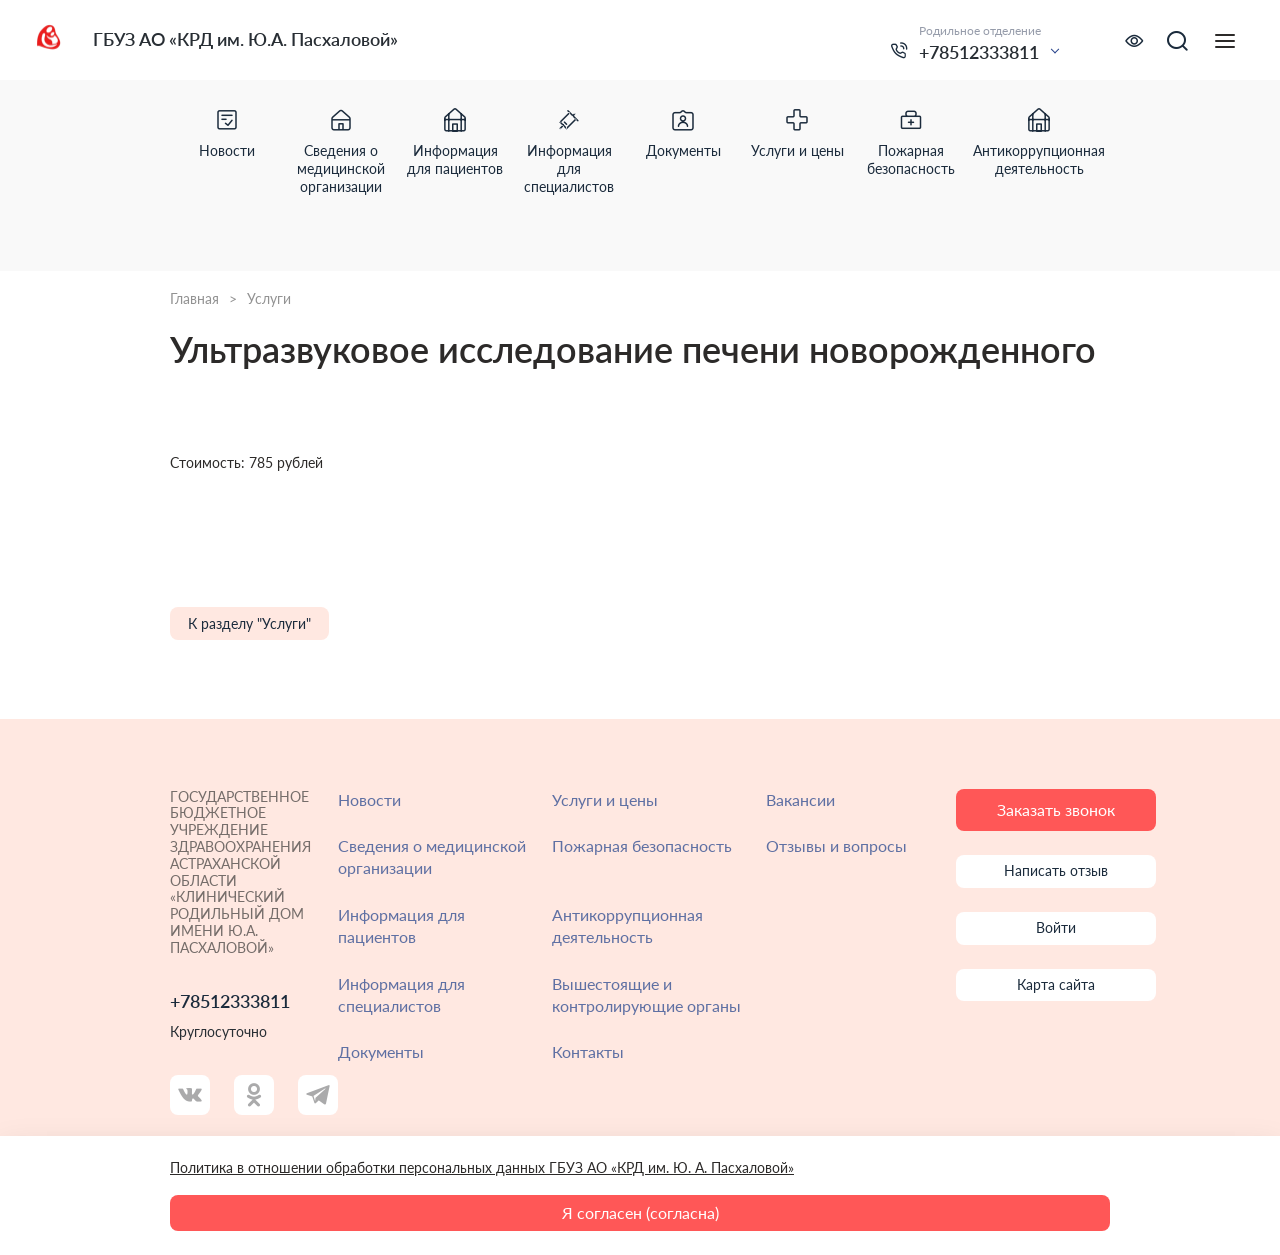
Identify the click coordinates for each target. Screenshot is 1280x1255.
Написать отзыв (1056, 870)
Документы (381, 1051)
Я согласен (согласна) (640, 1212)
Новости (369, 799)
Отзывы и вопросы (836, 845)
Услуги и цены (605, 799)
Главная (194, 299)
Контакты (588, 1051)
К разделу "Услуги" (249, 623)
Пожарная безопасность (642, 845)
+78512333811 (979, 52)
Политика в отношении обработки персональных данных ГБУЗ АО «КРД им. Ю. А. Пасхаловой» (482, 1167)
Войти (1056, 927)
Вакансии (800, 799)
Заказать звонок (1056, 809)
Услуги (269, 299)
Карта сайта (1056, 984)
